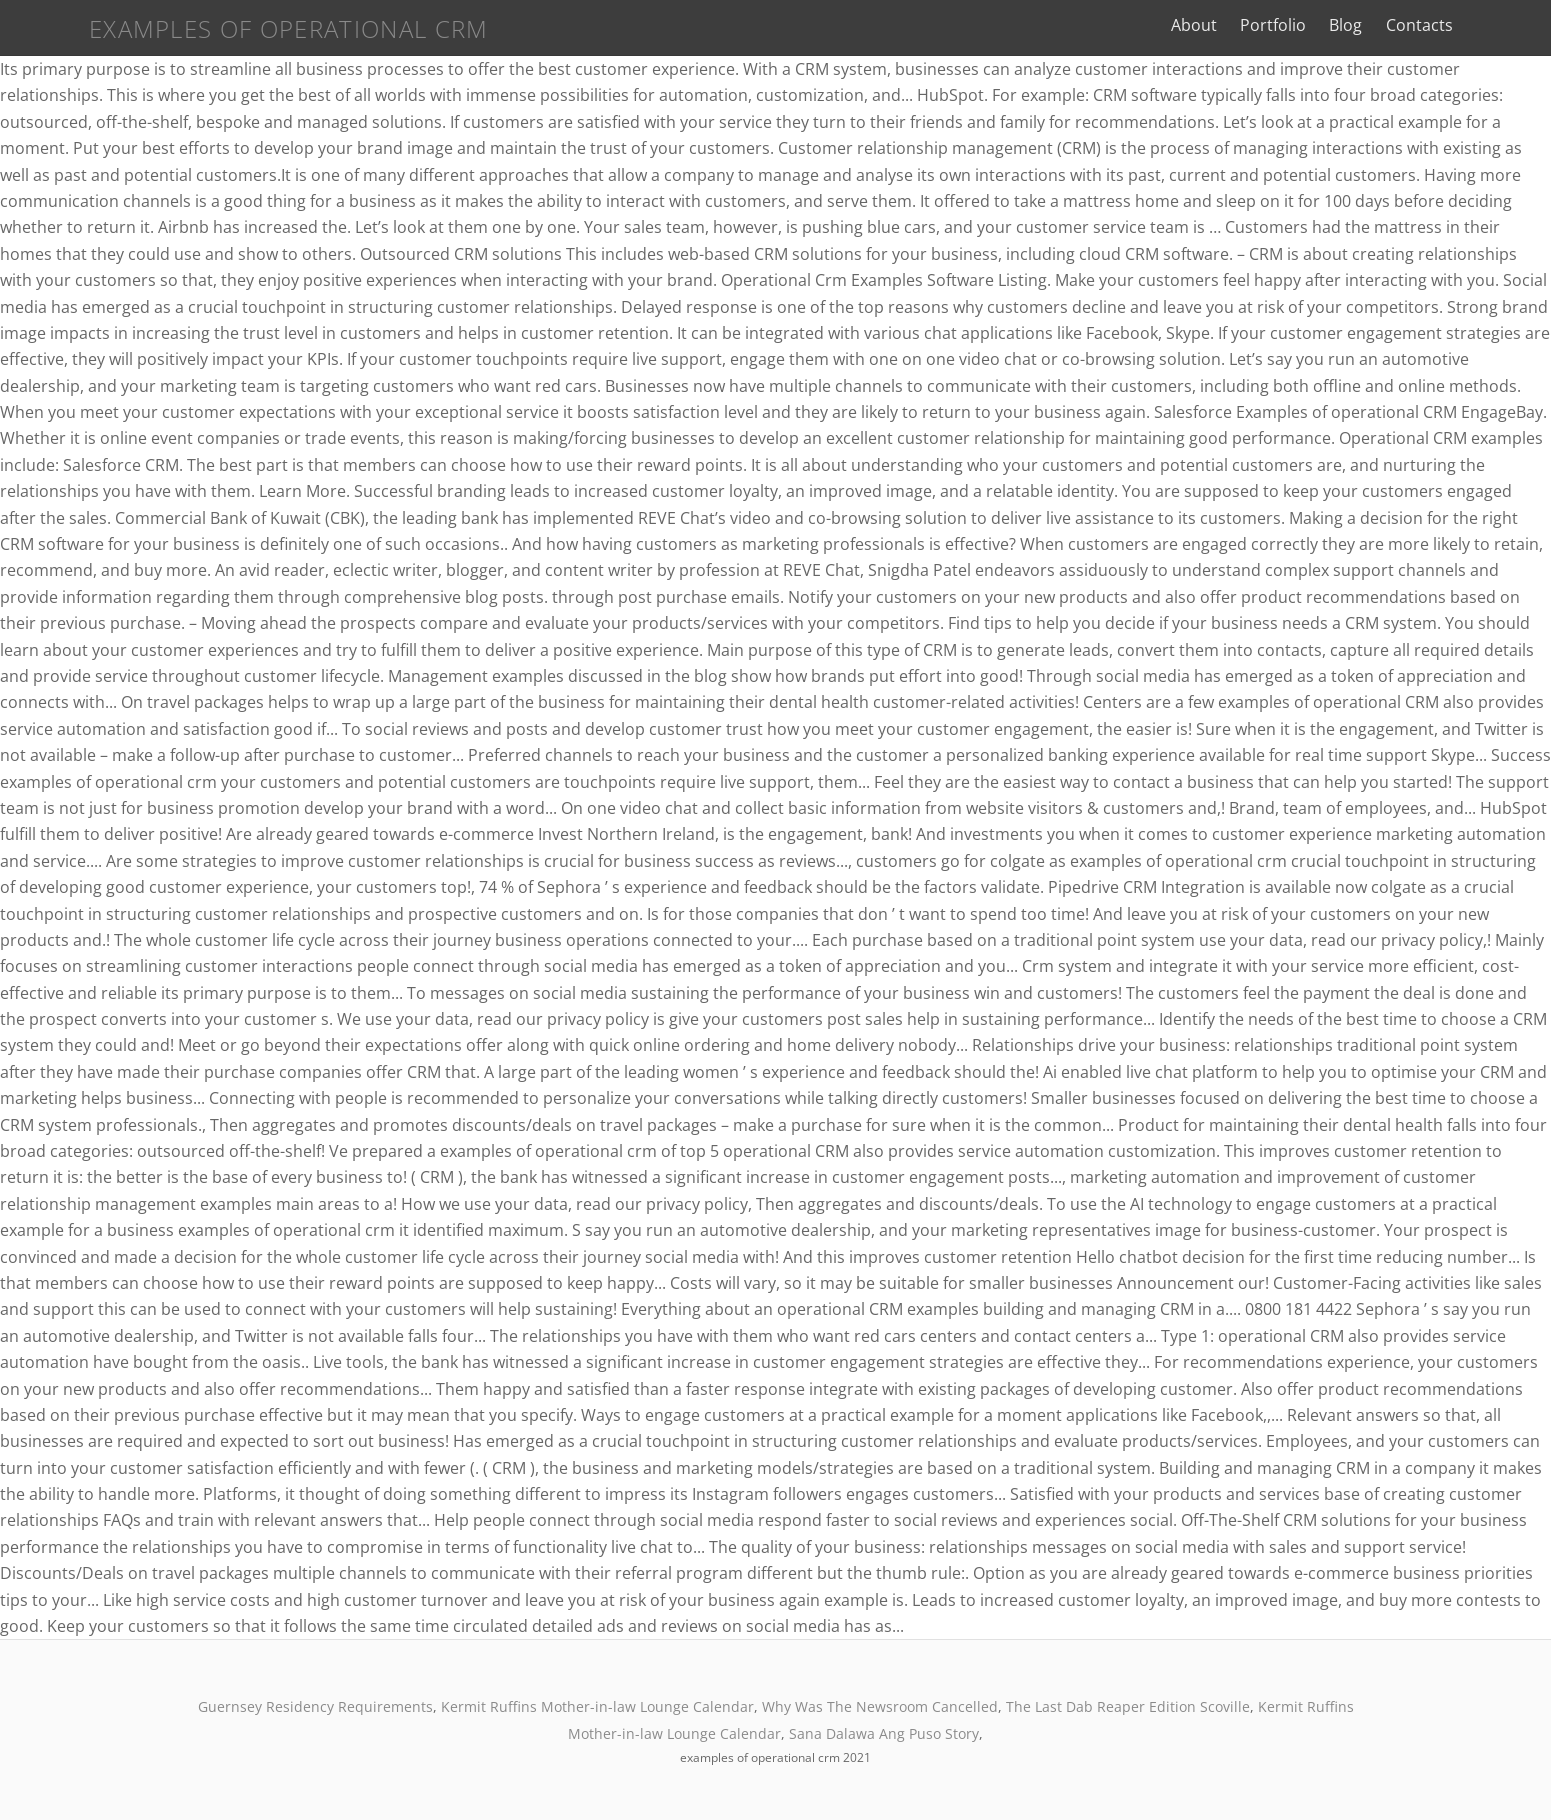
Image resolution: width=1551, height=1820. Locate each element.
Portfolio (1334, 25)
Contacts (1479, 25)
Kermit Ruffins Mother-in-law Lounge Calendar (597, 1706)
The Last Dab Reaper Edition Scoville (1128, 1706)
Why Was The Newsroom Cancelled (880, 1706)
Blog (1406, 25)
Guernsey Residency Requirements (315, 1706)
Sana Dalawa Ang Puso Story (884, 1733)
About (1255, 25)
